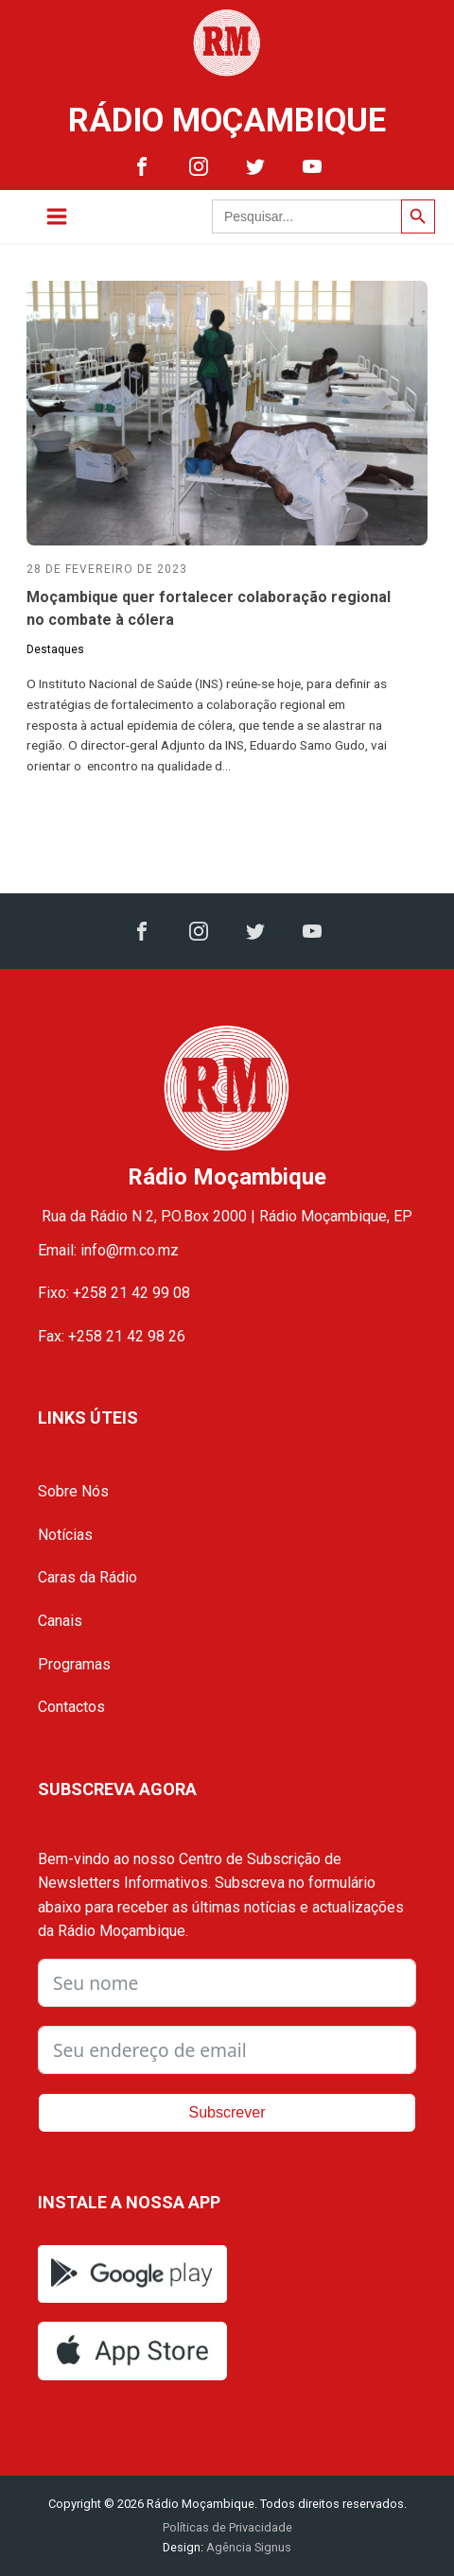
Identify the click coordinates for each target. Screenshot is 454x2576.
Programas (74, 1664)
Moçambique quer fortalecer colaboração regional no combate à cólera (208, 608)
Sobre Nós (73, 1491)
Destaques (55, 649)
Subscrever (227, 2112)
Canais (60, 1621)
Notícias (65, 1535)
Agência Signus (247, 2547)
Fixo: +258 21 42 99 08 (114, 1293)
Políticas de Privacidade (227, 2527)
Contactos (71, 1707)
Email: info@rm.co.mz (108, 1250)
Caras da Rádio (87, 1577)
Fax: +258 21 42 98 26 (111, 1336)
